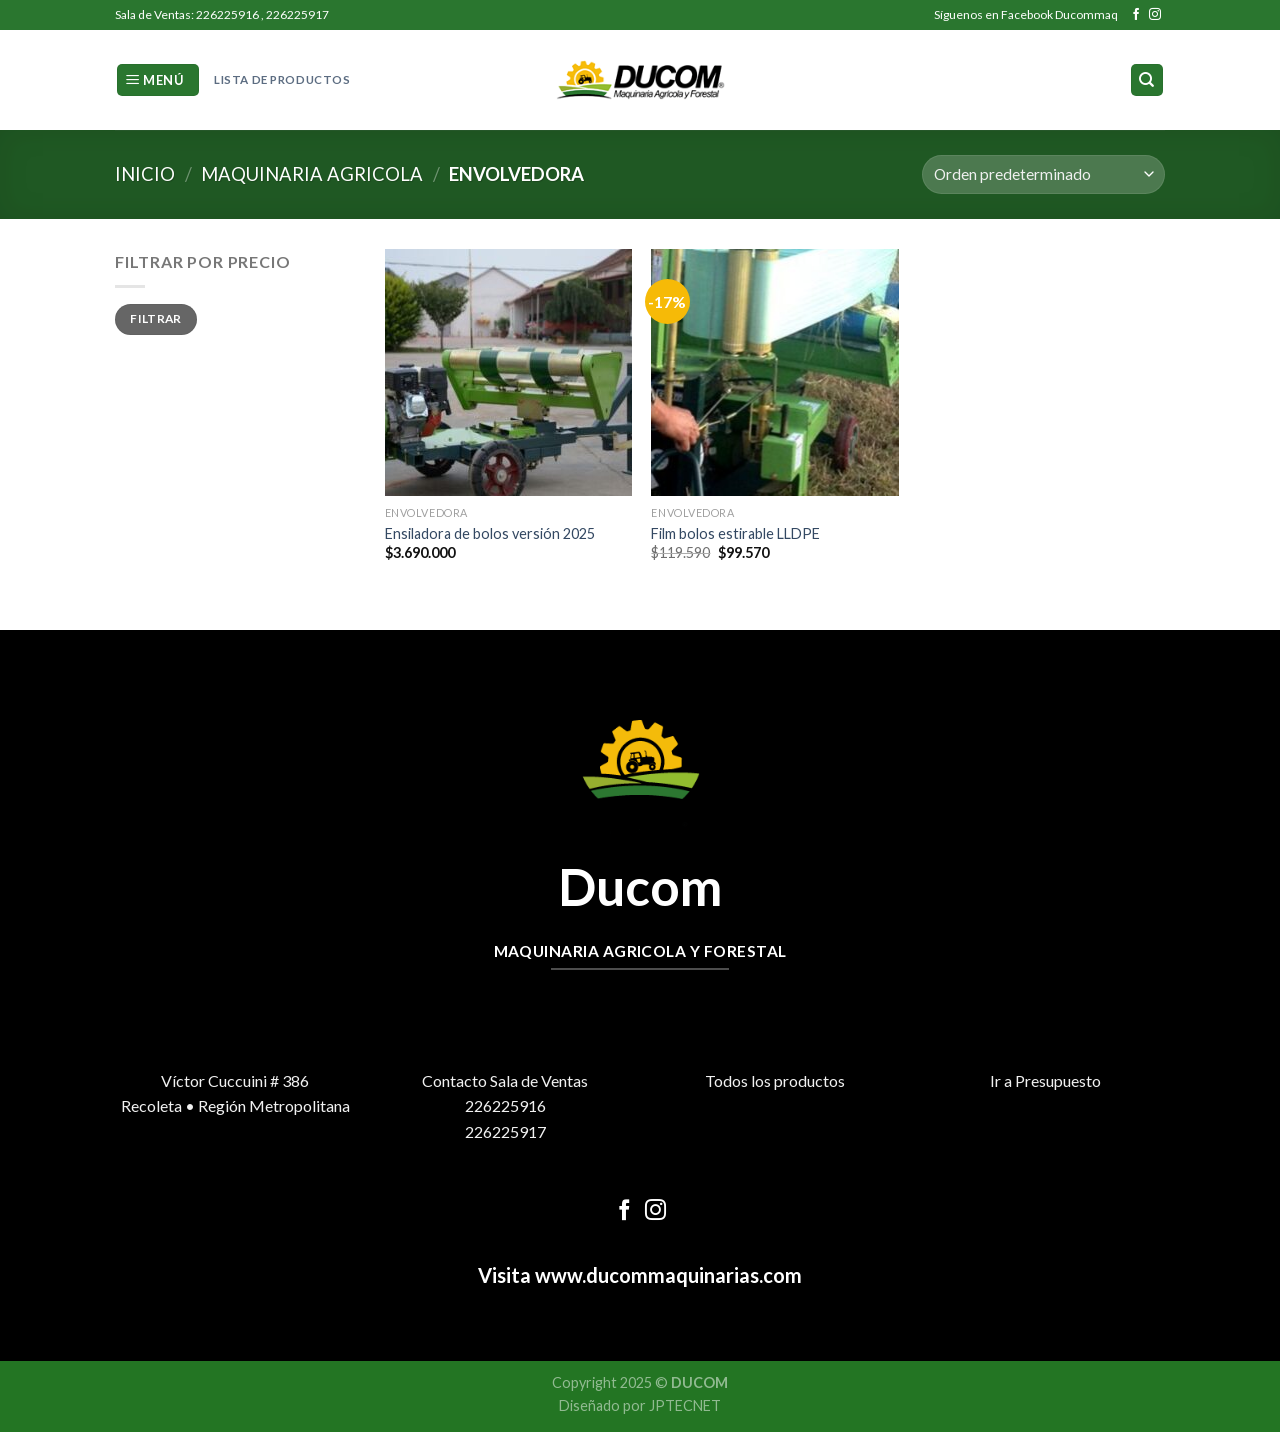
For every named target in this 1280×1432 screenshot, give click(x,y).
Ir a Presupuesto (1045, 1080)
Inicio (145, 174)
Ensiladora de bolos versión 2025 (490, 533)
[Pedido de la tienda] (1043, 174)
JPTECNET (685, 1405)
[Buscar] (1147, 80)
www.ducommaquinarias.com (666, 1275)
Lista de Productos (282, 79)
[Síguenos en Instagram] (1155, 15)
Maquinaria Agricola (312, 174)
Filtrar (156, 318)
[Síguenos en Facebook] (1136, 15)
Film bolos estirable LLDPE (735, 533)
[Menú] (158, 80)
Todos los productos (775, 1080)
